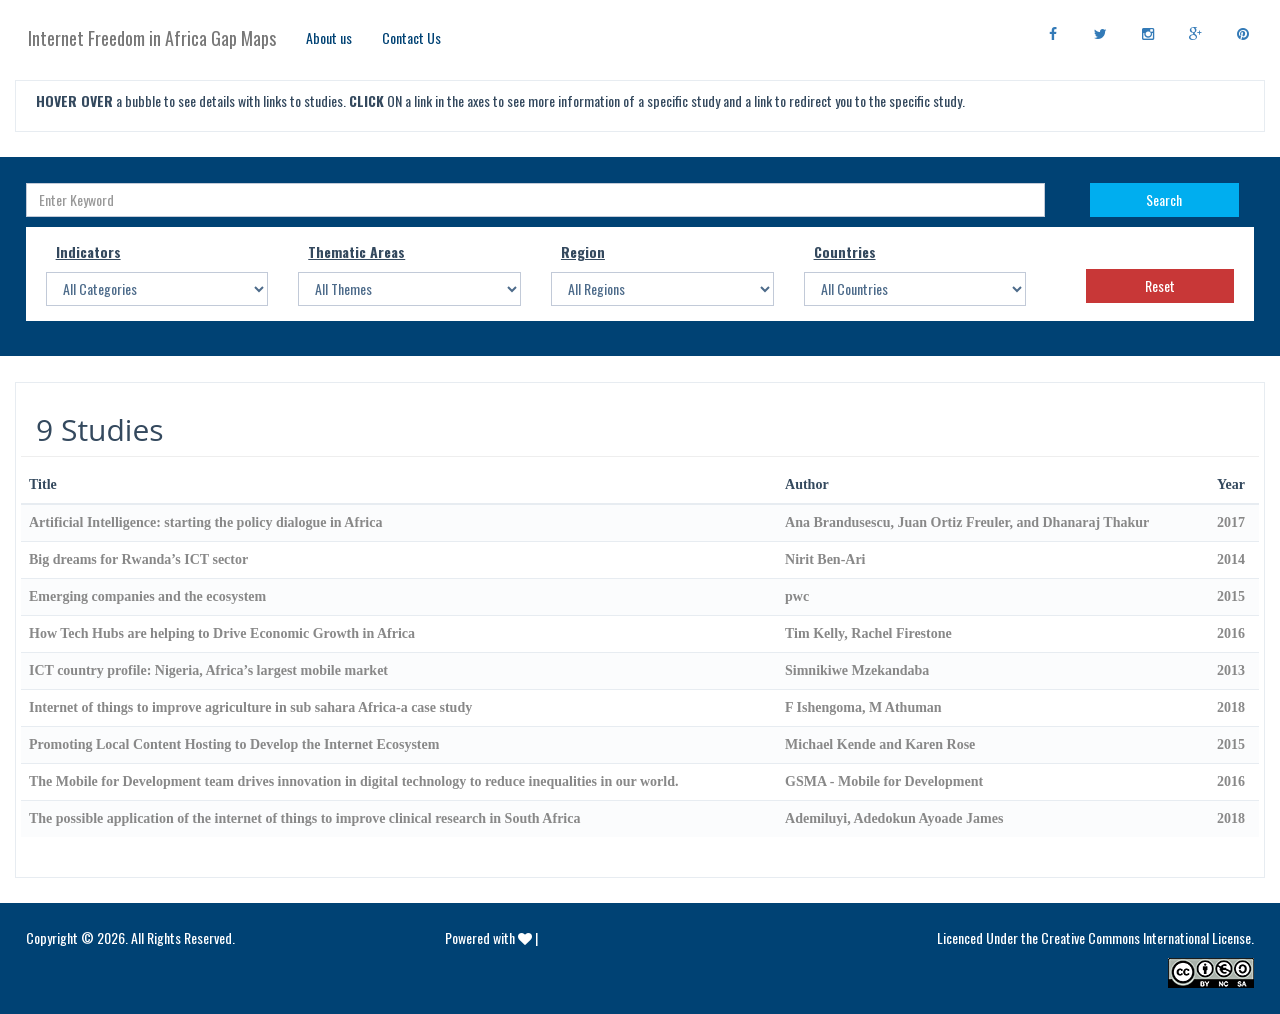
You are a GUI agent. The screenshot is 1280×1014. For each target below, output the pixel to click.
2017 (1231, 522)
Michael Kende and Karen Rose (880, 744)
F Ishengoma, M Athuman (863, 707)
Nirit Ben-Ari (825, 559)
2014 (1231, 559)
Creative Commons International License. (1147, 937)
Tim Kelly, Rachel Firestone (868, 633)
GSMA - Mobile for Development (884, 781)
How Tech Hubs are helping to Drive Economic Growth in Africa (222, 633)
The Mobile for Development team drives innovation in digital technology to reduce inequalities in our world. (353, 781)
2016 (1231, 633)
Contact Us (411, 37)
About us (329, 37)
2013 (1231, 670)
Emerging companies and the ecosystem (147, 596)
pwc (797, 596)
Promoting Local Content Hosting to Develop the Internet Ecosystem (234, 744)
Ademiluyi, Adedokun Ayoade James (894, 818)
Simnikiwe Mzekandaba (857, 670)
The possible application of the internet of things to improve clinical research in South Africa (304, 818)
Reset (1160, 285)
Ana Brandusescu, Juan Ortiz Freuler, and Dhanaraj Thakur (967, 522)
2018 (1231, 707)
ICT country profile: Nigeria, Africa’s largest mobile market (208, 670)
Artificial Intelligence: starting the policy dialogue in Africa (205, 522)
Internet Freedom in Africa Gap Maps (152, 38)
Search (1164, 199)
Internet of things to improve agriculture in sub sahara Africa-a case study (250, 707)
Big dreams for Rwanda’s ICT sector (138, 559)
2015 (1231, 596)
